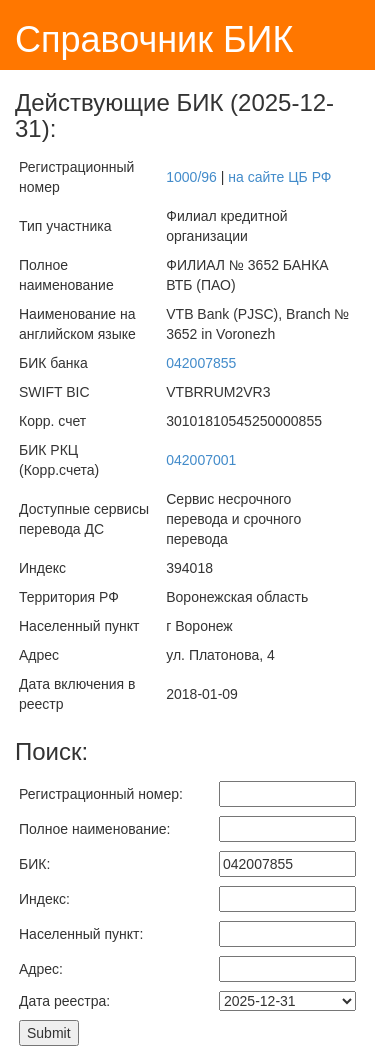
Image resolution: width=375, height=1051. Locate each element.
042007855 (201, 363)
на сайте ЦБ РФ (279, 177)
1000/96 (191, 177)
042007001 (201, 460)
